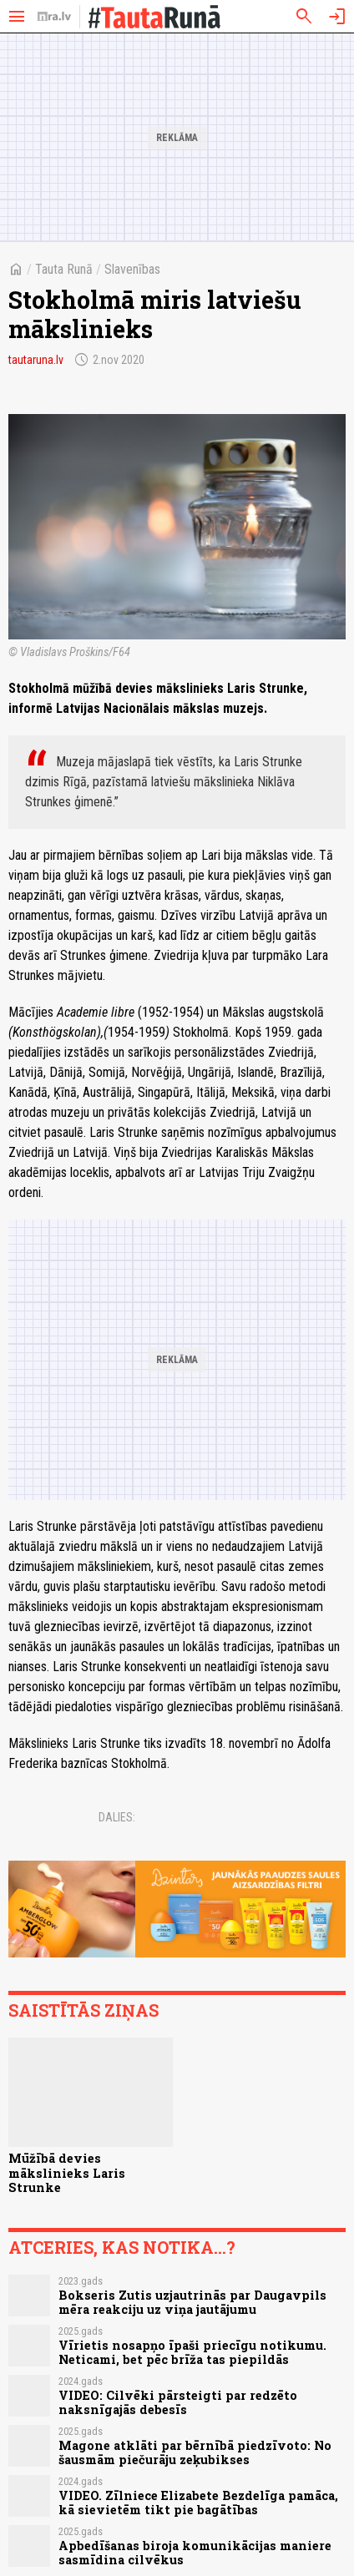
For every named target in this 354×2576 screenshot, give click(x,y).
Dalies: (117, 1817)
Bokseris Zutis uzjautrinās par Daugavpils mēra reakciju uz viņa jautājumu (192, 2302)
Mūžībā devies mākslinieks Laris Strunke (66, 2172)
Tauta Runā (64, 269)
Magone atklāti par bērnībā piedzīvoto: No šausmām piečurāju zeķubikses (194, 2452)
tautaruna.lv (35, 359)
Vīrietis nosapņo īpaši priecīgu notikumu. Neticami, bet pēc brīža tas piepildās (192, 2352)
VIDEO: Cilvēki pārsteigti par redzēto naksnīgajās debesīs (177, 2402)
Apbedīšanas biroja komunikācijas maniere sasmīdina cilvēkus (194, 2553)
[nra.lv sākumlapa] (54, 17)
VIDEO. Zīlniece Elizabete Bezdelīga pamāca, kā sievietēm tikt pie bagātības (198, 2503)
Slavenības (132, 269)
